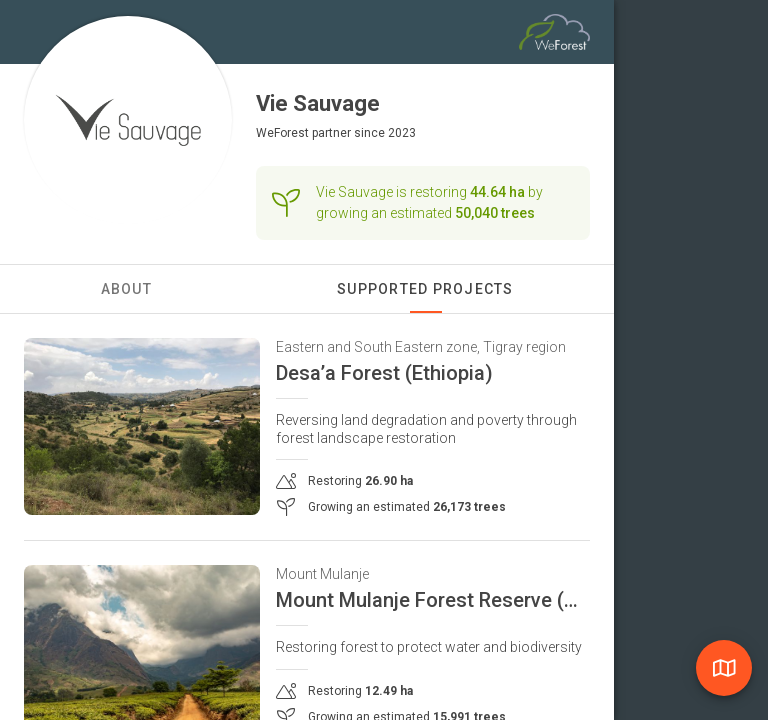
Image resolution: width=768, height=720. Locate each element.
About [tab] (126, 289)
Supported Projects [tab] (425, 289)
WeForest (282, 133)
